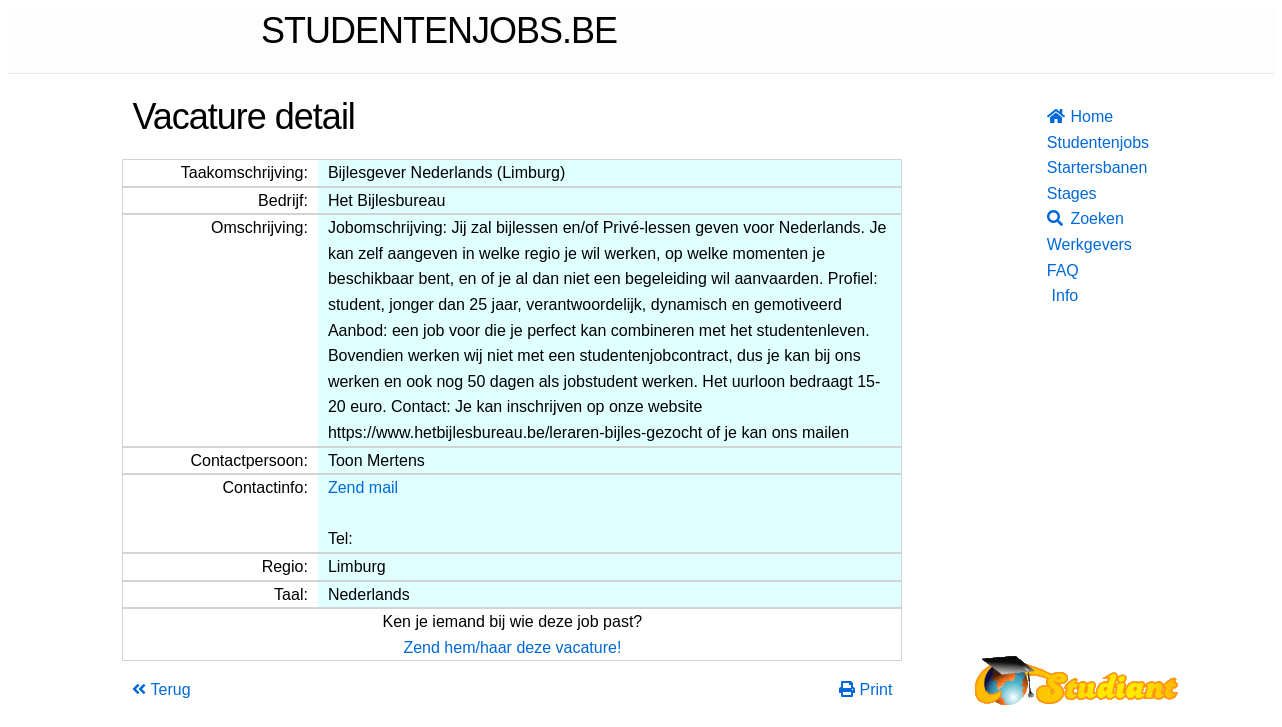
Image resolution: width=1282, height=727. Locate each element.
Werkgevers (1062, 244)
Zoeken (1062, 218)
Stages (1062, 193)
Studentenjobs (1062, 142)
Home (1062, 116)
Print (865, 689)
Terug (161, 689)
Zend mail (363, 487)
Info (1065, 295)
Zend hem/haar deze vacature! (512, 647)
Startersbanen (1062, 167)
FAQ (1062, 270)
